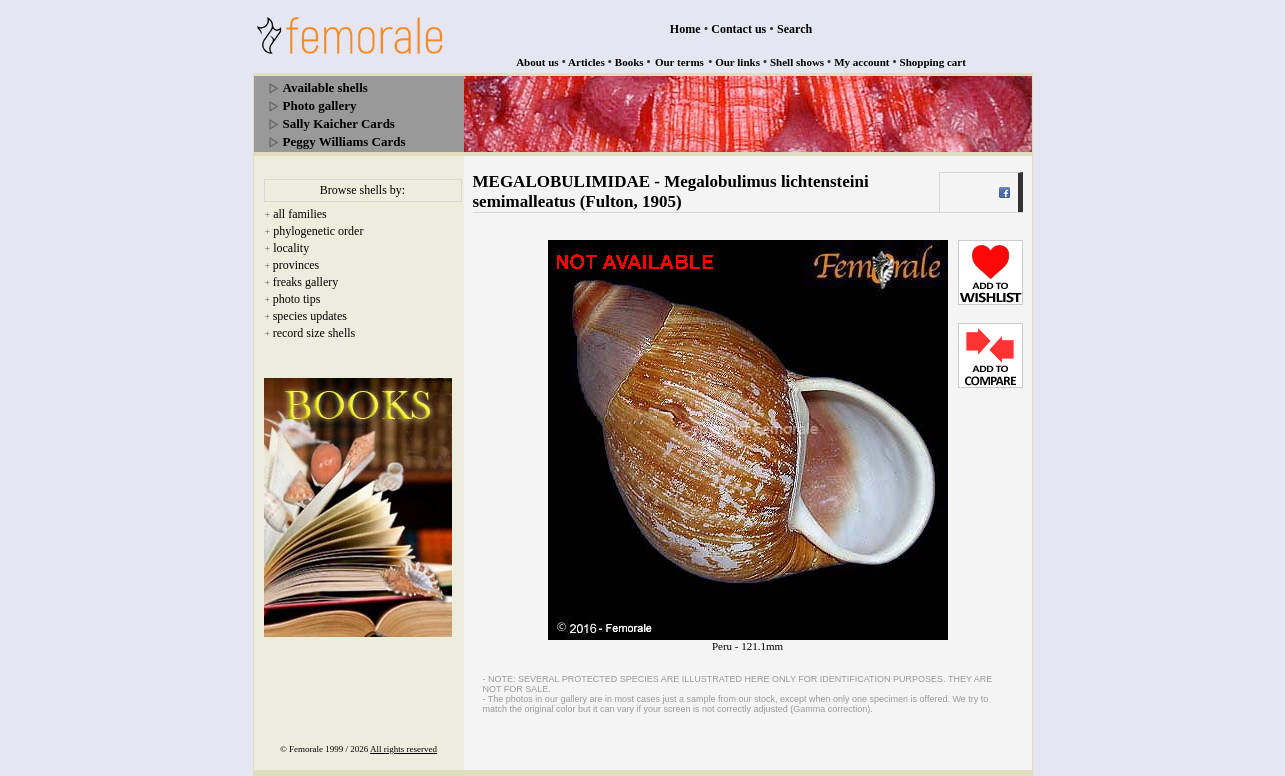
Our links (737, 62)
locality (291, 248)
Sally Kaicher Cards (339, 123)
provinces (296, 265)
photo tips (297, 299)
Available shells (325, 87)
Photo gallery (320, 105)
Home (685, 29)
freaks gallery (306, 282)
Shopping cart (933, 62)
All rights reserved (403, 749)
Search (794, 29)
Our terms (679, 62)
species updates (310, 316)
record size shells (314, 333)
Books (629, 62)
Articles (586, 62)
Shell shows (797, 62)
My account (861, 62)
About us (537, 62)
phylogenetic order (318, 231)
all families (300, 214)
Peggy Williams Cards (344, 141)
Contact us (738, 29)
